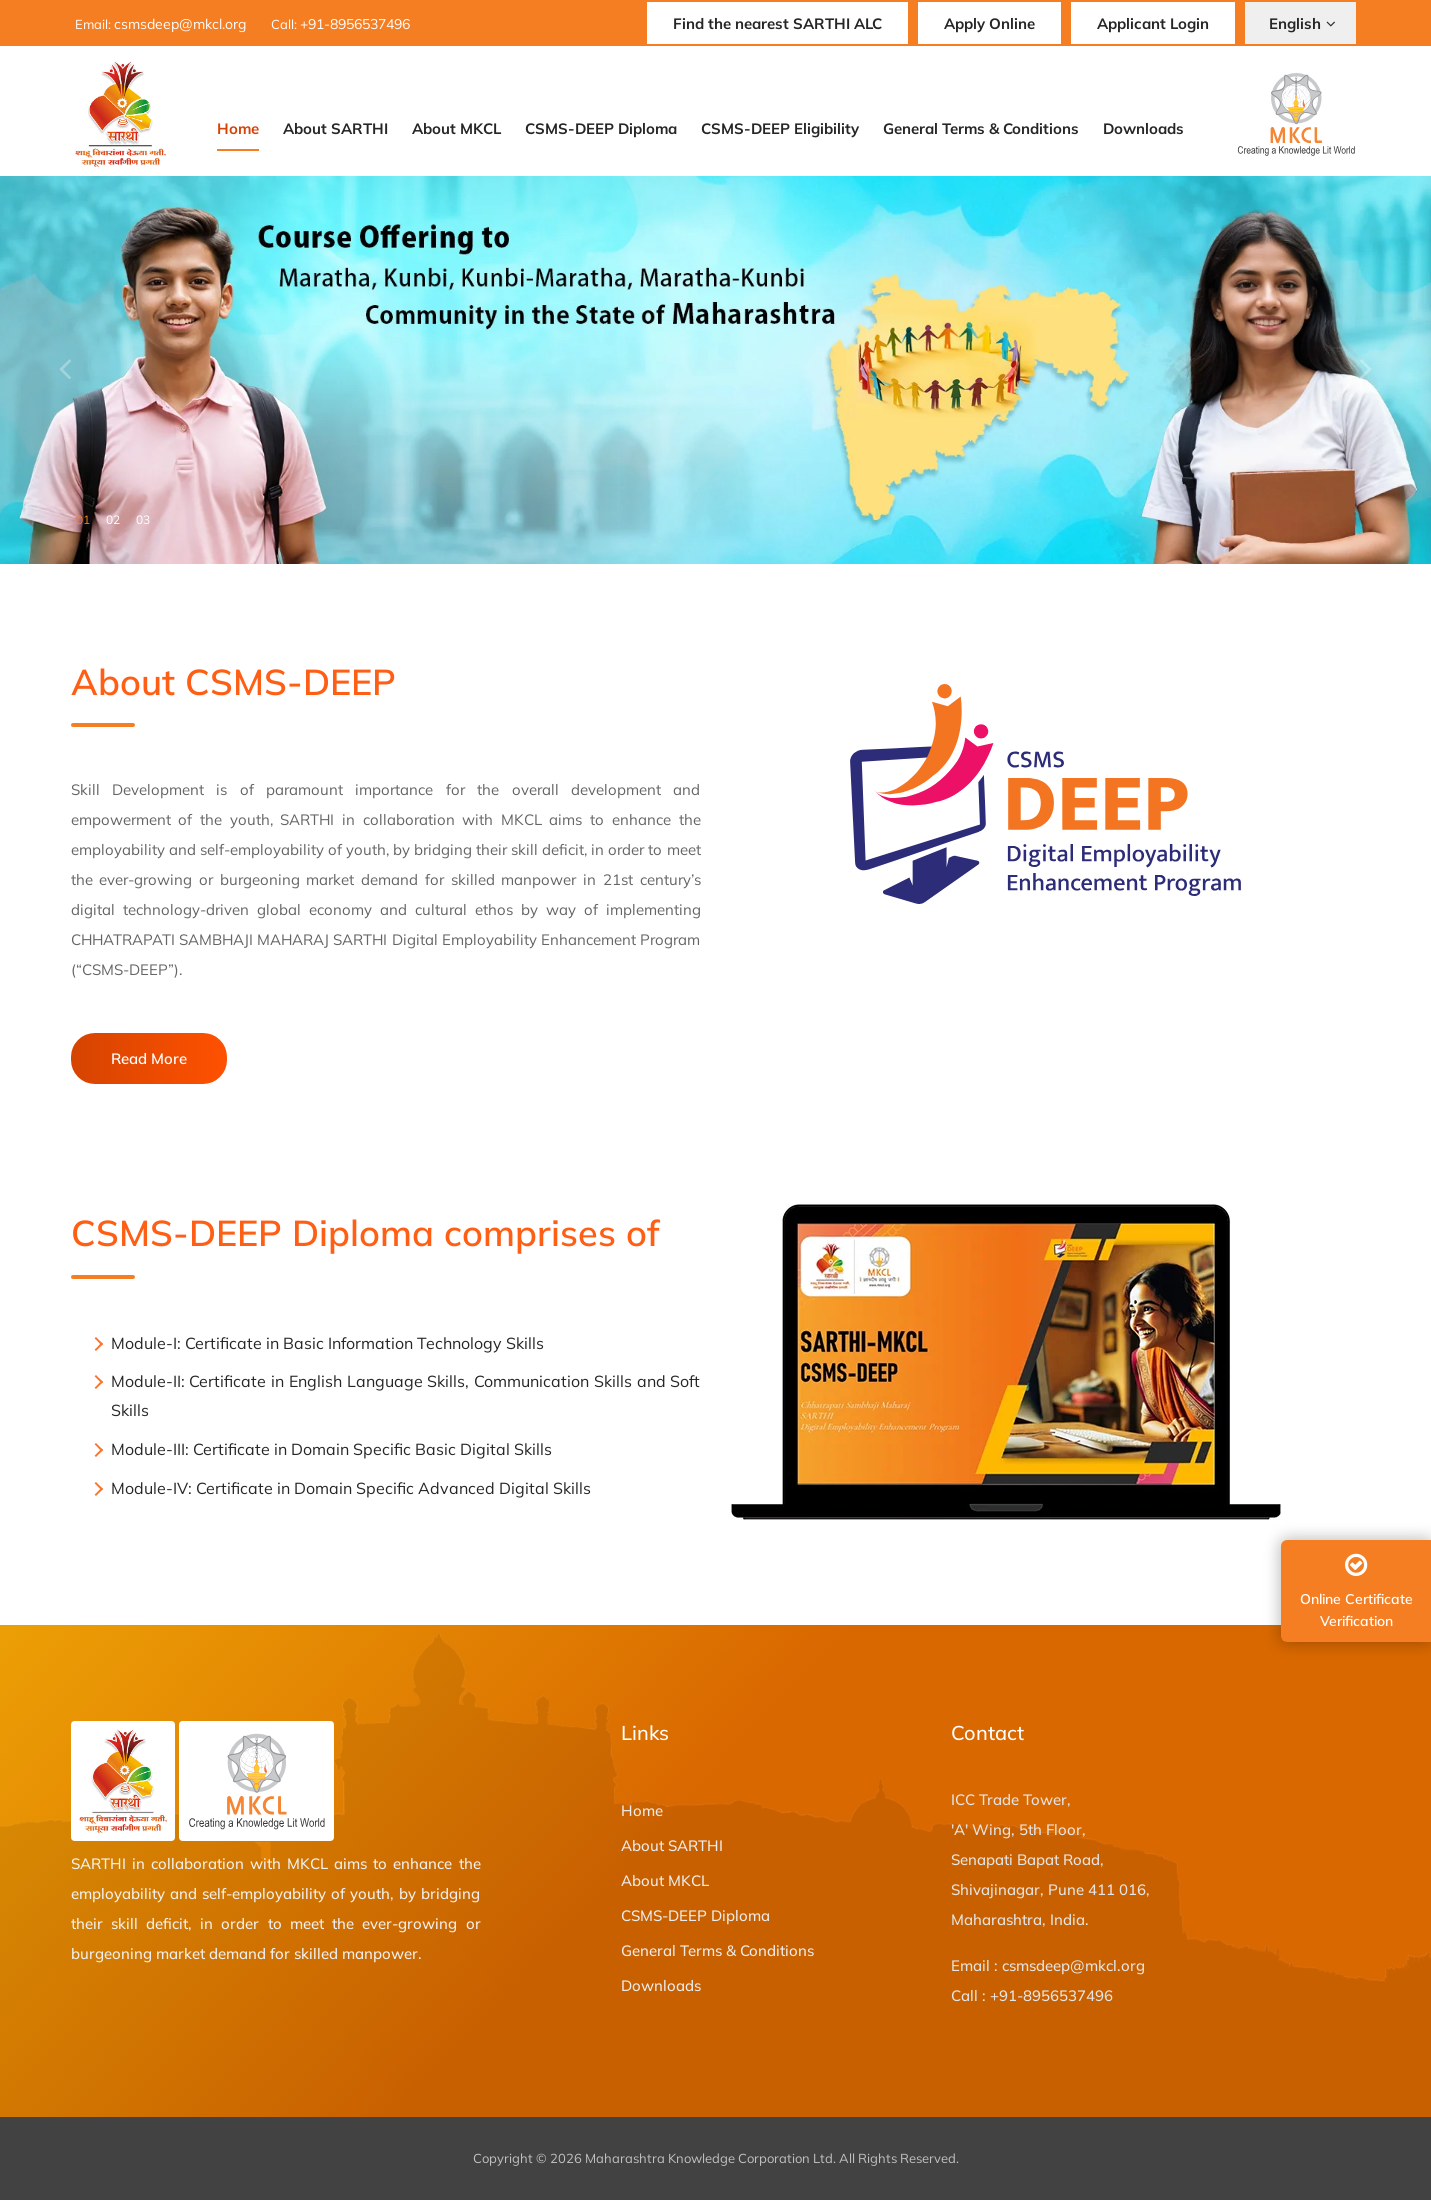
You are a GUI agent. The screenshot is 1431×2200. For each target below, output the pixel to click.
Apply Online (989, 23)
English (1302, 23)
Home (238, 128)
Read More (149, 1058)
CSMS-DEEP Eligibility (780, 128)
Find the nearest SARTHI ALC (777, 23)
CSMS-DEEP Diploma (601, 128)
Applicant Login (1153, 23)
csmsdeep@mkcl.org (180, 24)
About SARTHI (335, 128)
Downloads (1143, 128)
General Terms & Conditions (981, 128)
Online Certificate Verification (1358, 1591)
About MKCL (456, 128)
